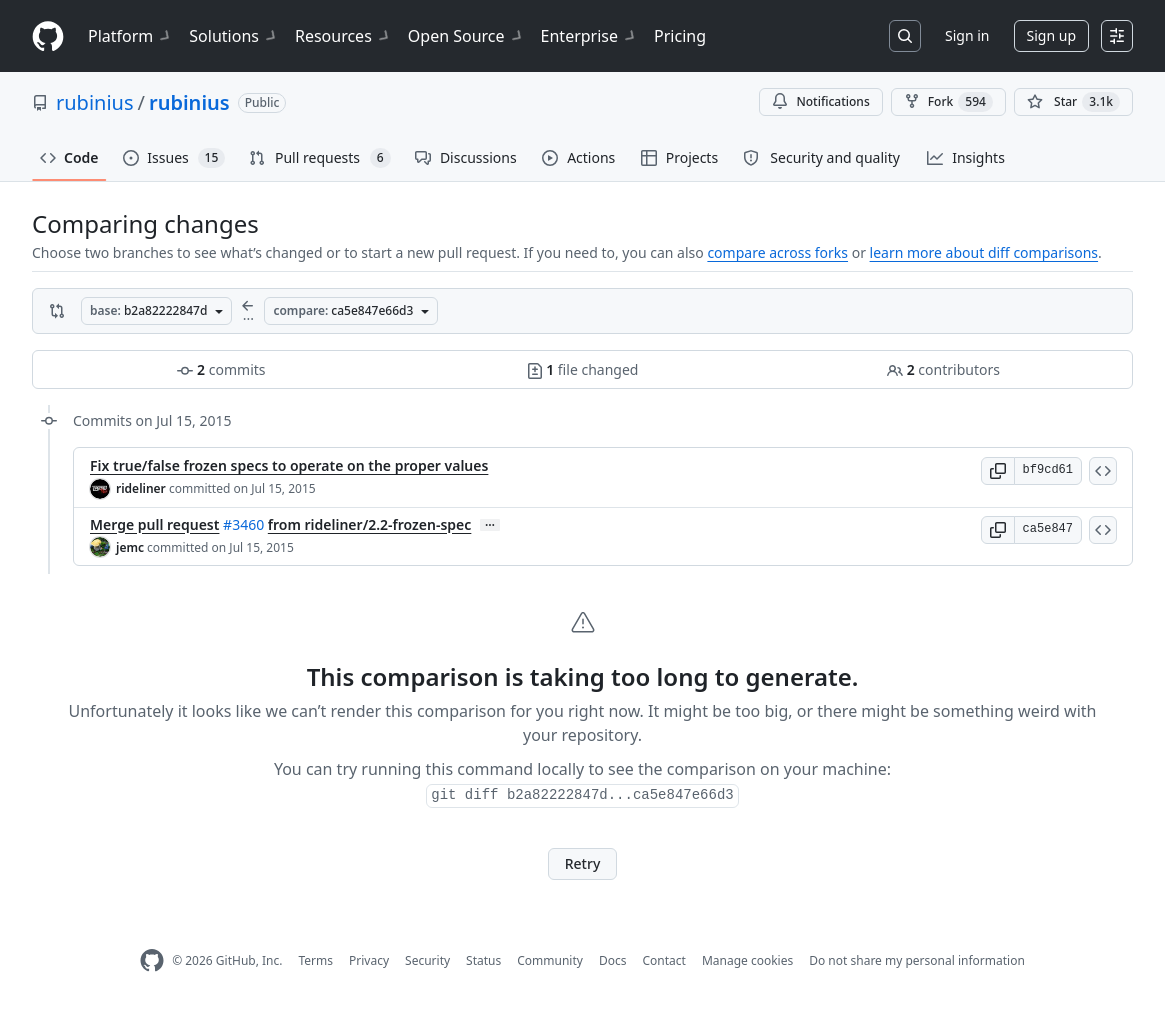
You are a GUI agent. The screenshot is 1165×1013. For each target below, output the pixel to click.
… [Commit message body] (490, 525)
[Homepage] (48, 36)
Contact (663, 960)
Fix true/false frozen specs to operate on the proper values (289, 465)
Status (483, 960)
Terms (315, 960)
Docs (613, 960)
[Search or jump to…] (905, 36)
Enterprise (589, 36)
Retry (583, 863)
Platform (130, 36)
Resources (343, 36)
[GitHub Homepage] (152, 960)
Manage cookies (747, 960)
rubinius (95, 102)
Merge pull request (154, 524)
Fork (948, 102)
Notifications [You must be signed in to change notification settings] (820, 101)
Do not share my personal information (917, 960)
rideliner (141, 488)
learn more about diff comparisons (984, 252)
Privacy (369, 960)
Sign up (1051, 35)
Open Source (466, 36)
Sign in (967, 35)
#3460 (243, 524)
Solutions (234, 36)
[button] (998, 471)
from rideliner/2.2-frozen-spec (370, 524)
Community (550, 960)
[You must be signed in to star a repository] (1073, 102)
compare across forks (777, 252)
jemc (130, 547)
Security (427, 960)
